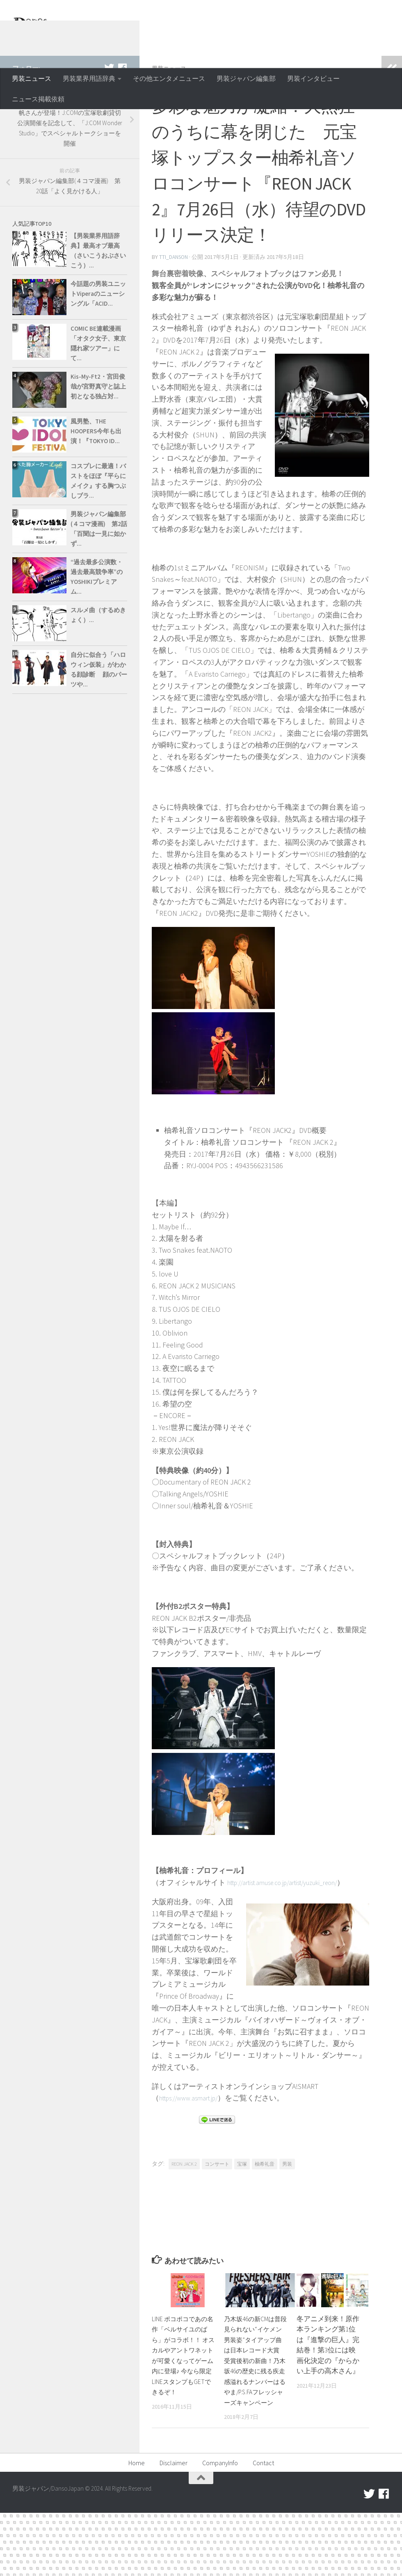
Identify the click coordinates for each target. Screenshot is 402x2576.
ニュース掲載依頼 (38, 99)
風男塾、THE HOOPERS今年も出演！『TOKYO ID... (96, 484)
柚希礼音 (264, 2216)
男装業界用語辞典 (89, 78)
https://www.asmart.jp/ (194, 2150)
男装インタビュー (313, 78)
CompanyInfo (220, 2526)
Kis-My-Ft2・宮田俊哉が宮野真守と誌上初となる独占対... (98, 439)
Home (136, 2526)
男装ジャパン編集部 (246, 78)
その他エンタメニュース (169, 78)
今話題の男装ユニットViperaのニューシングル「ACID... (98, 347)
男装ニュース (31, 78)
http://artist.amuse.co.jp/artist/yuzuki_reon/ (294, 1935)
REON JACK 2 (184, 2216)
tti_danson (174, 309)
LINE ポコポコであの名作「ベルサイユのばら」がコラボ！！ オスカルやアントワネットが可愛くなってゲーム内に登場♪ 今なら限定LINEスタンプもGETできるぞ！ (183, 2413)
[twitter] (109, 121)
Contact (263, 2526)
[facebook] (122, 121)
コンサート (217, 2216)
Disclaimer (173, 2526)
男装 (287, 2216)
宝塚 (242, 2216)
